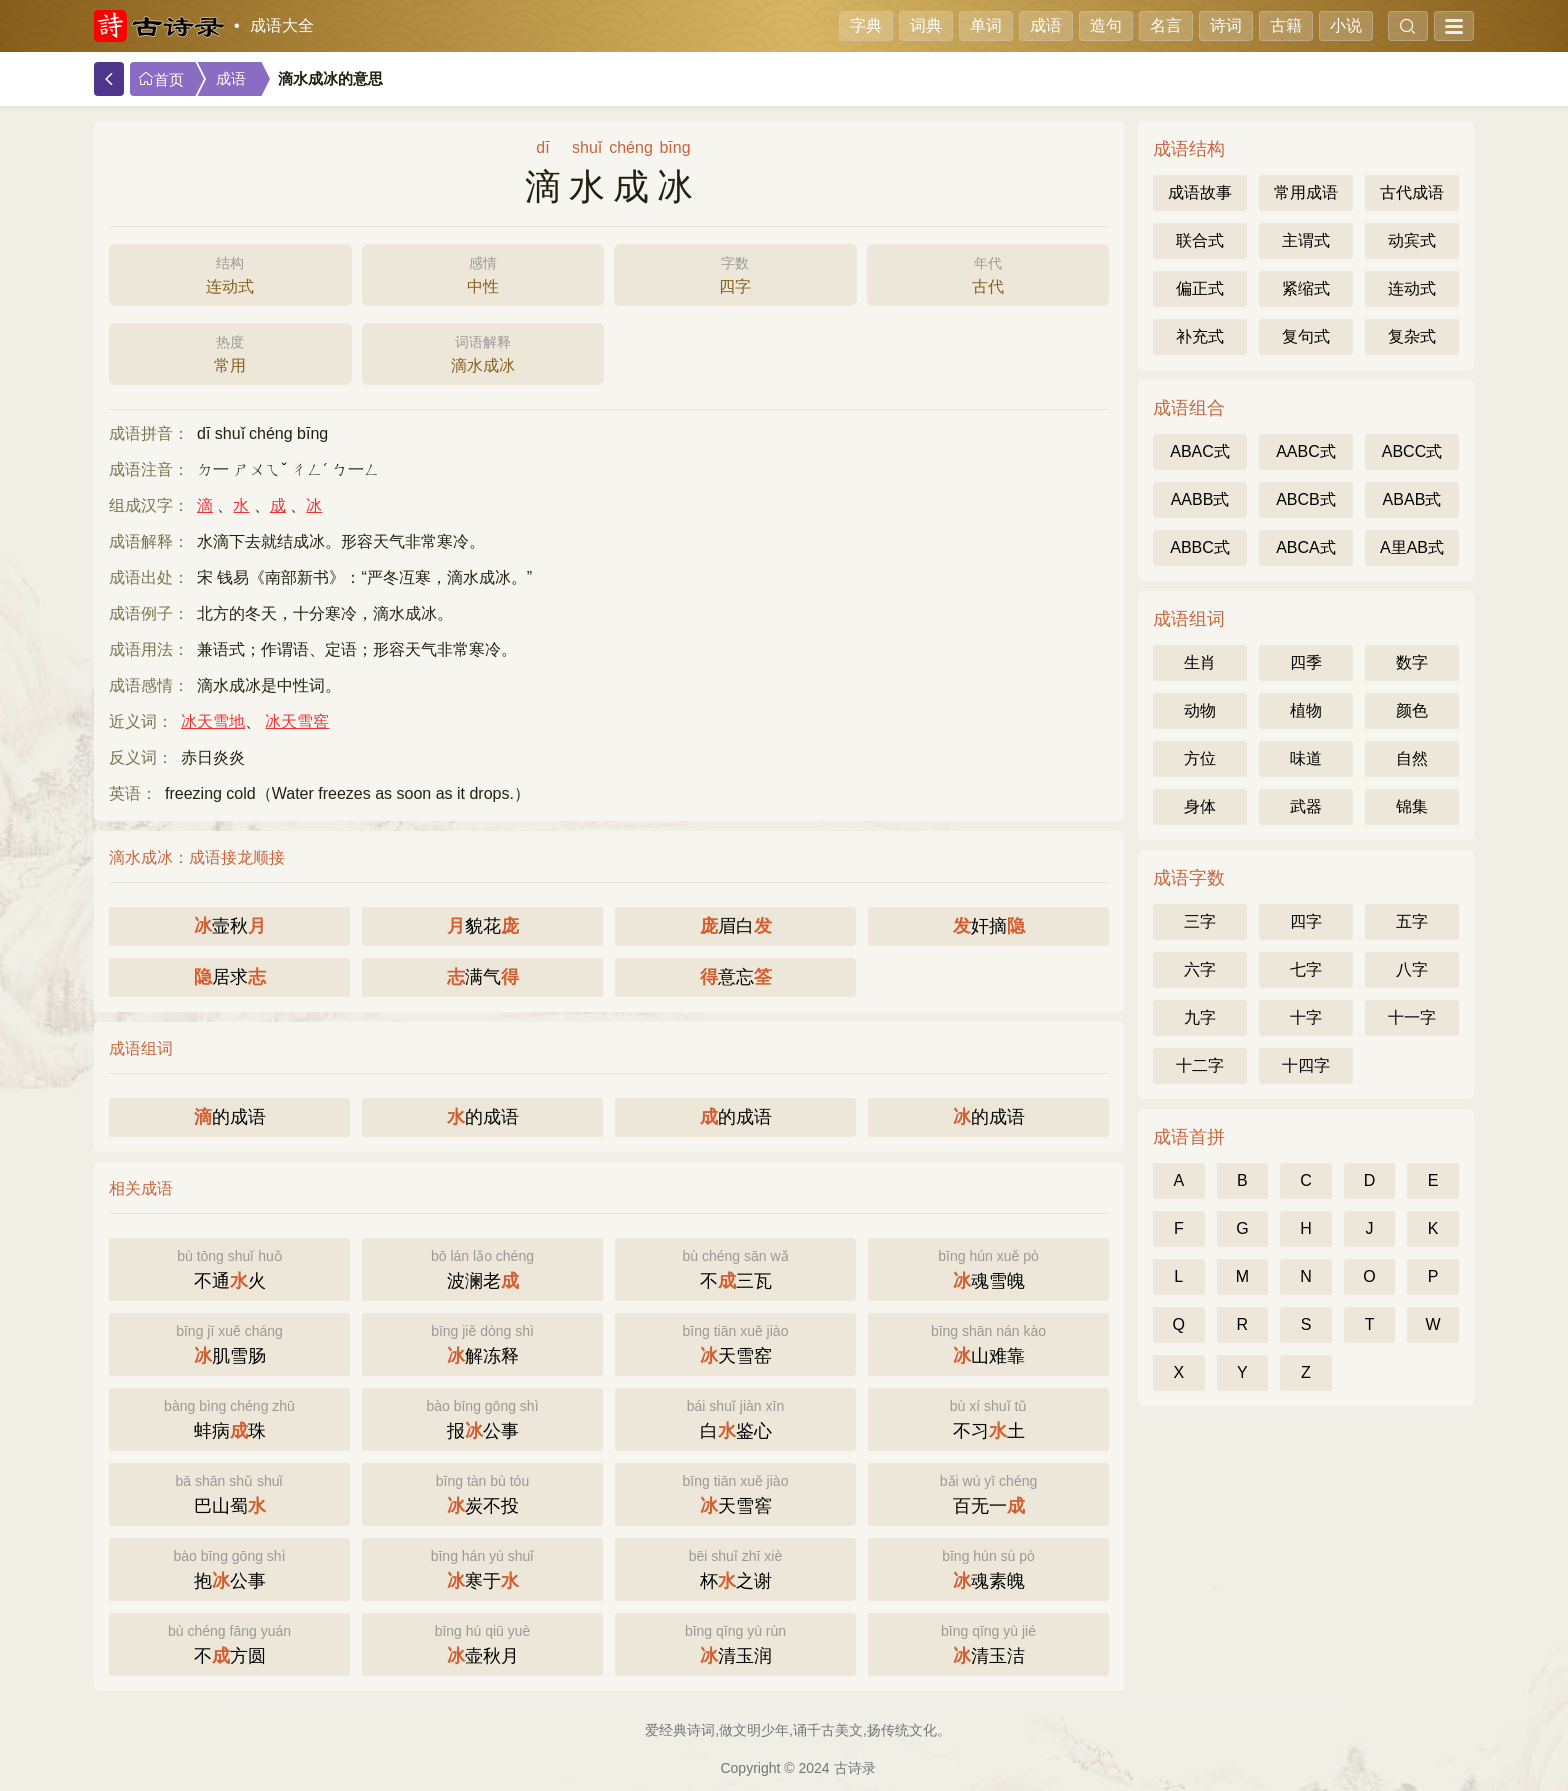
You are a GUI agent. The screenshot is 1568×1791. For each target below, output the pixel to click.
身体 (1200, 806)
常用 (230, 352)
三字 (1200, 921)
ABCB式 (1306, 499)
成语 (1046, 25)
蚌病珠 (229, 1417)
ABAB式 (1412, 499)
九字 (1200, 1017)
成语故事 (1200, 192)
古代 (988, 273)
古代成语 (1412, 192)
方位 (1200, 758)
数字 (1412, 662)
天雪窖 (735, 1492)
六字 (1200, 969)
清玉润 (735, 1642)
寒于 (482, 1567)
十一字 (1412, 1017)
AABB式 (1200, 499)
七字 (1306, 969)
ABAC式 (1200, 451)
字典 (866, 25)
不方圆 (229, 1642)
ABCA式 (1306, 547)
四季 (1306, 662)
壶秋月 (482, 1642)
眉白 (736, 926)
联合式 (1200, 240)
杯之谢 (735, 1567)
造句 (1106, 25)
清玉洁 (988, 1642)
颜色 (1412, 710)
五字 (1412, 921)
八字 (1412, 969)
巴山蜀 (229, 1492)
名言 (1166, 25)
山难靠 (988, 1342)
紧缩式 (1306, 288)
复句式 (1306, 336)
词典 (926, 25)
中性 (483, 273)
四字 (735, 273)
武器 (1306, 806)
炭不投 (482, 1492)
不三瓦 (735, 1267)
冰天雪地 (213, 721)
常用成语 (1306, 192)
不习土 (988, 1417)
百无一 (988, 1492)
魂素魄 (988, 1567)
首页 (161, 79)
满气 (483, 977)
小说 (1346, 25)
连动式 (230, 273)
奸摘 (989, 926)
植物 (1306, 710)
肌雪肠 (229, 1342)
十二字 (1200, 1065)
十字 (1306, 1017)
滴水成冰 (483, 352)
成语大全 (282, 25)
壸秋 (230, 926)
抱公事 (229, 1567)
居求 (230, 977)
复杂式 (1412, 336)
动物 (1200, 710)
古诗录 (855, 1768)
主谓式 (1306, 240)
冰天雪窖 (297, 721)
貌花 (483, 926)
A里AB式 (1412, 547)
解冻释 (482, 1342)
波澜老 (482, 1267)
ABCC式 (1412, 451)
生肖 (1200, 662)
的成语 (230, 1117)
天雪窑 (735, 1342)
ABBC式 (1200, 547)
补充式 (1200, 336)
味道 (1306, 758)
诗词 (1226, 25)
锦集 (1412, 806)
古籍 (1286, 25)
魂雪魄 (988, 1267)
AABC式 (1306, 451)
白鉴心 (735, 1417)
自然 (1412, 758)
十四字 (1306, 1065)
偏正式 (1200, 288)
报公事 (482, 1417)
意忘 (736, 977)
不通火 (229, 1267)
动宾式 (1412, 240)
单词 (986, 25)
